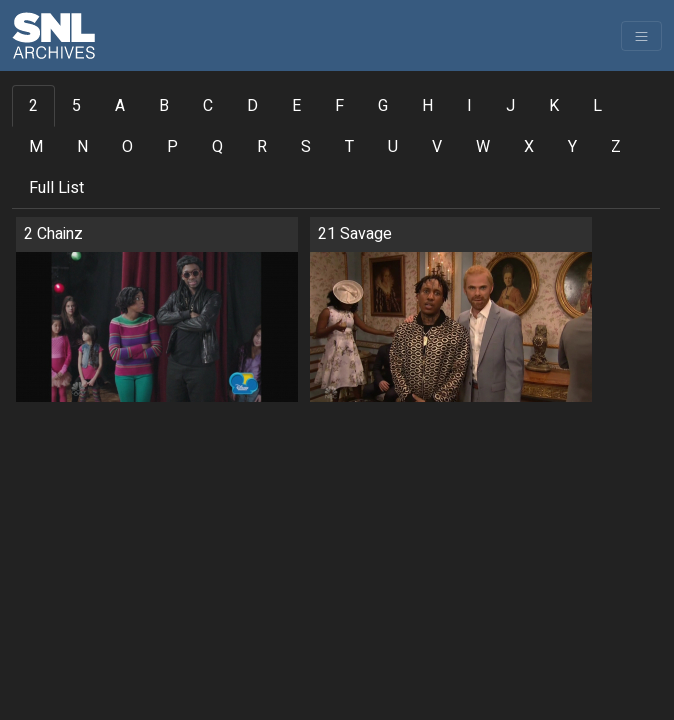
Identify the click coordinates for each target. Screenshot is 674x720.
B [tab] (164, 106)
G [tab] (383, 106)
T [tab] (349, 147)
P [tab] (172, 147)
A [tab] (120, 106)
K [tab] (554, 106)
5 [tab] (76, 106)
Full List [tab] (56, 188)
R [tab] (262, 147)
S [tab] (306, 147)
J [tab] (510, 106)
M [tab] (36, 147)
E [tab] (296, 106)
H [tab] (427, 106)
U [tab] (393, 147)
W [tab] (483, 147)
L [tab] (597, 106)
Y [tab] (572, 147)
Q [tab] (217, 147)
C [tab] (208, 106)
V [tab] (437, 147)
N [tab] (82, 147)
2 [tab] (33, 106)
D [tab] (252, 106)
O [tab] (127, 147)
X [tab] (529, 147)
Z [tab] (616, 147)
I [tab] (469, 106)
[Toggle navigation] (641, 36)
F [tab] (339, 106)
